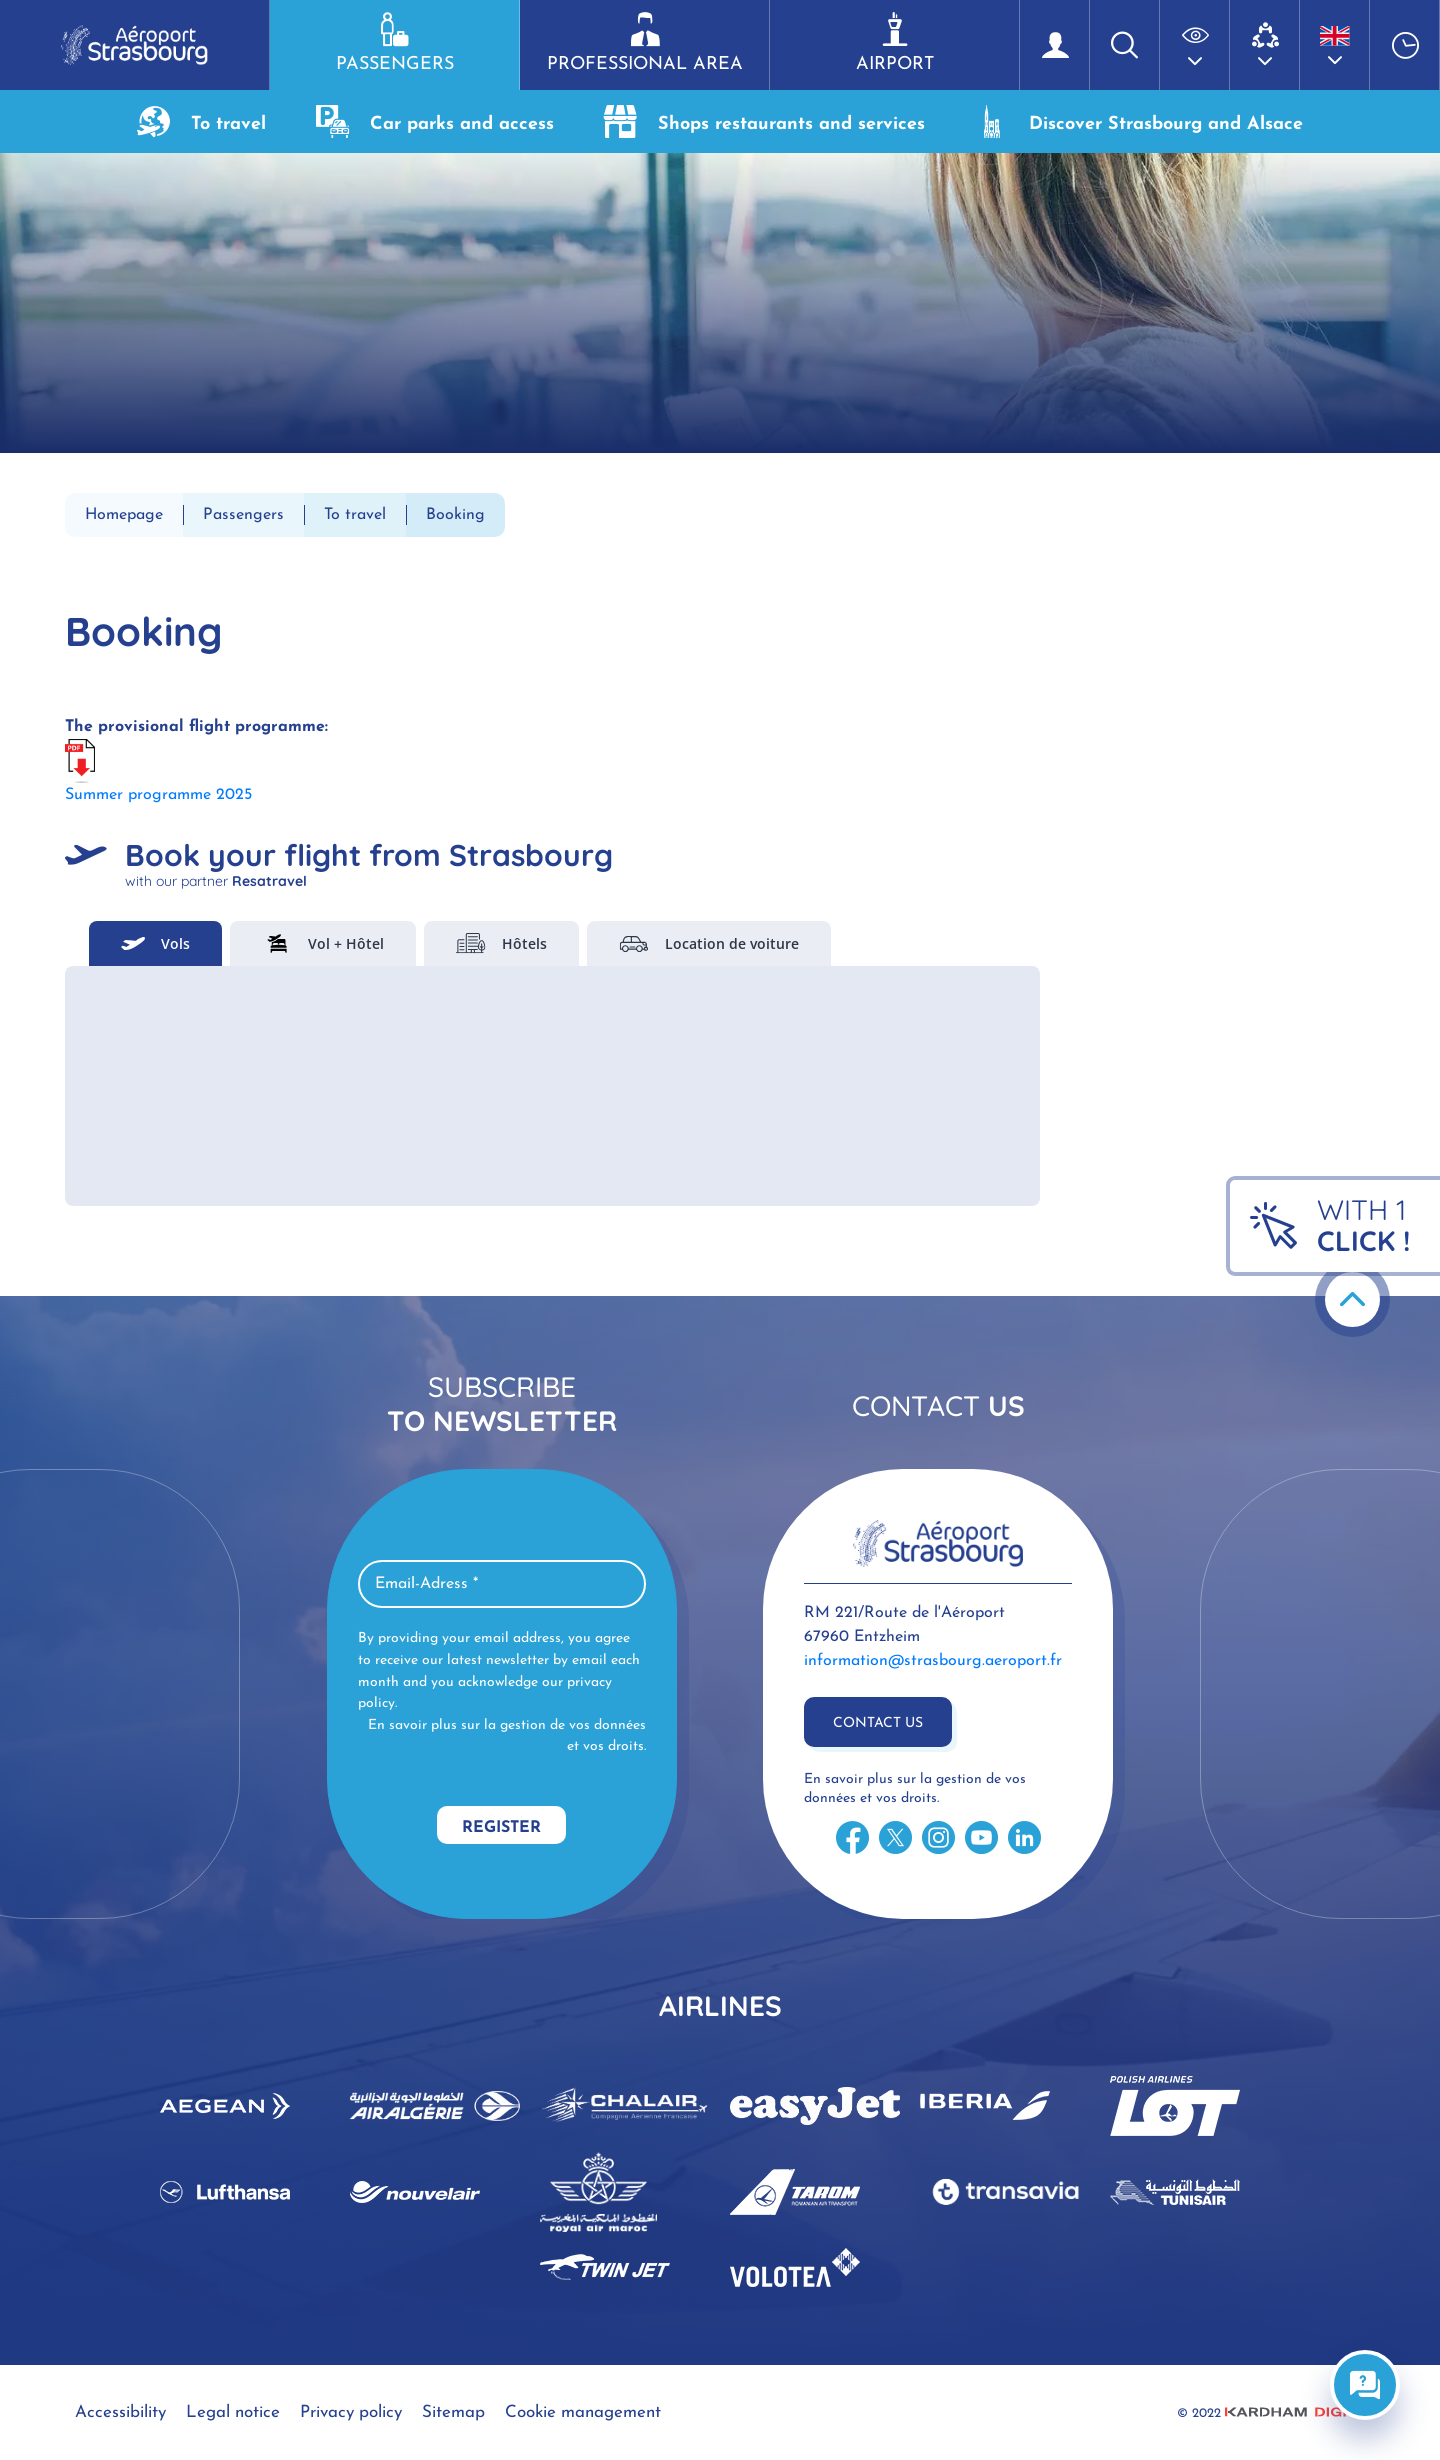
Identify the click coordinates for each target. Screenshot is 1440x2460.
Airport (894, 43)
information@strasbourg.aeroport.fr (933, 1661)
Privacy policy (351, 2412)
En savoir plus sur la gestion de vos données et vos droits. (507, 1736)
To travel (201, 121)
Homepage (124, 515)
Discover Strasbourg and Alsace (1139, 121)
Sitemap (453, 2412)
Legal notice (233, 2412)
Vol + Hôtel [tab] (323, 943)
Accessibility (120, 2412)
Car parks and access (435, 121)
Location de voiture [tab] (709, 943)
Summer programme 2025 (158, 795)
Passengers (394, 43)
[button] (1195, 45)
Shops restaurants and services (764, 121)
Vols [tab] (155, 943)
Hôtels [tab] (501, 943)
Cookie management (583, 2412)
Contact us (878, 1723)
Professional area (644, 43)
